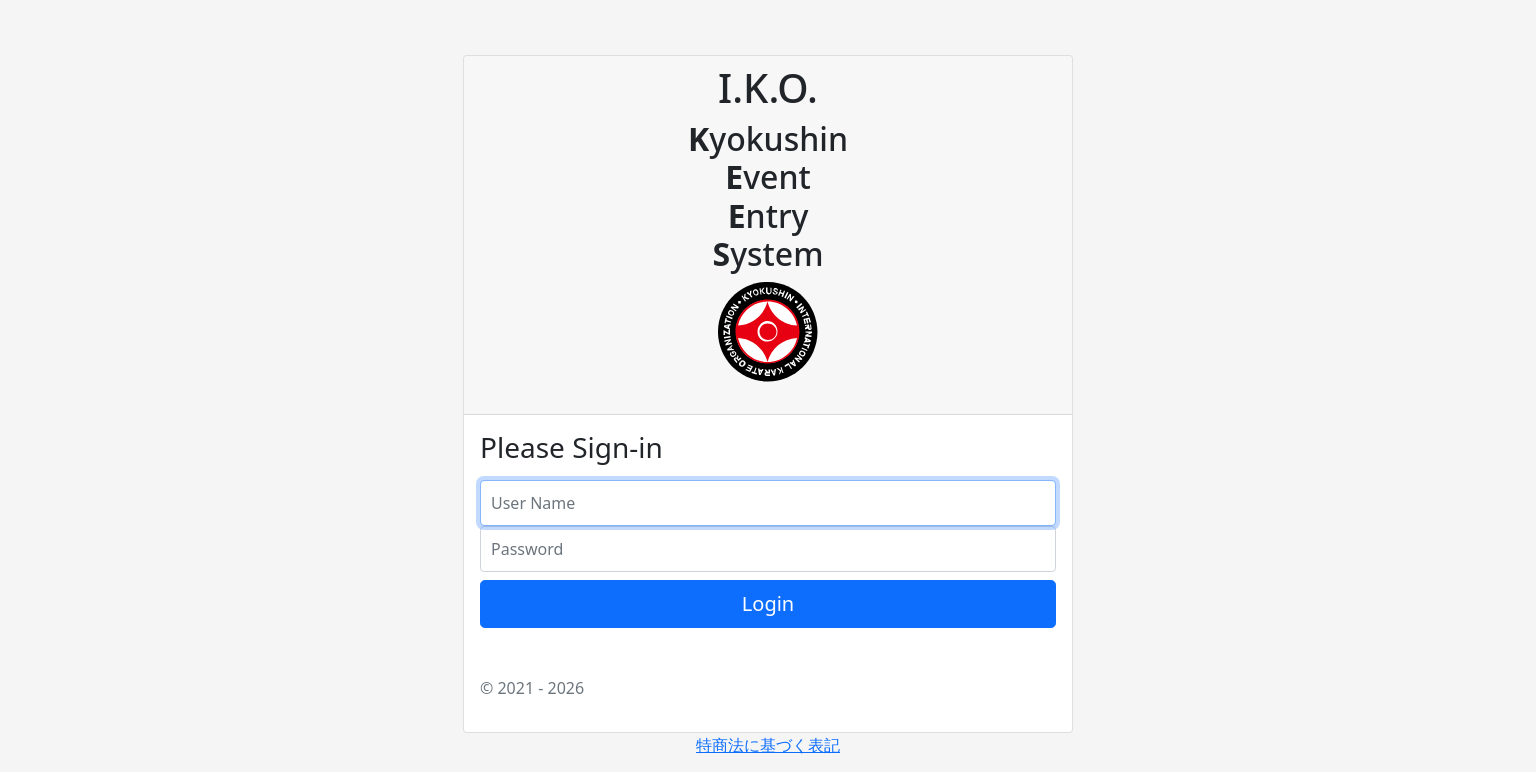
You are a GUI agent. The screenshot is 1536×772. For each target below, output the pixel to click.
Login (768, 603)
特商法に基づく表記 (768, 745)
